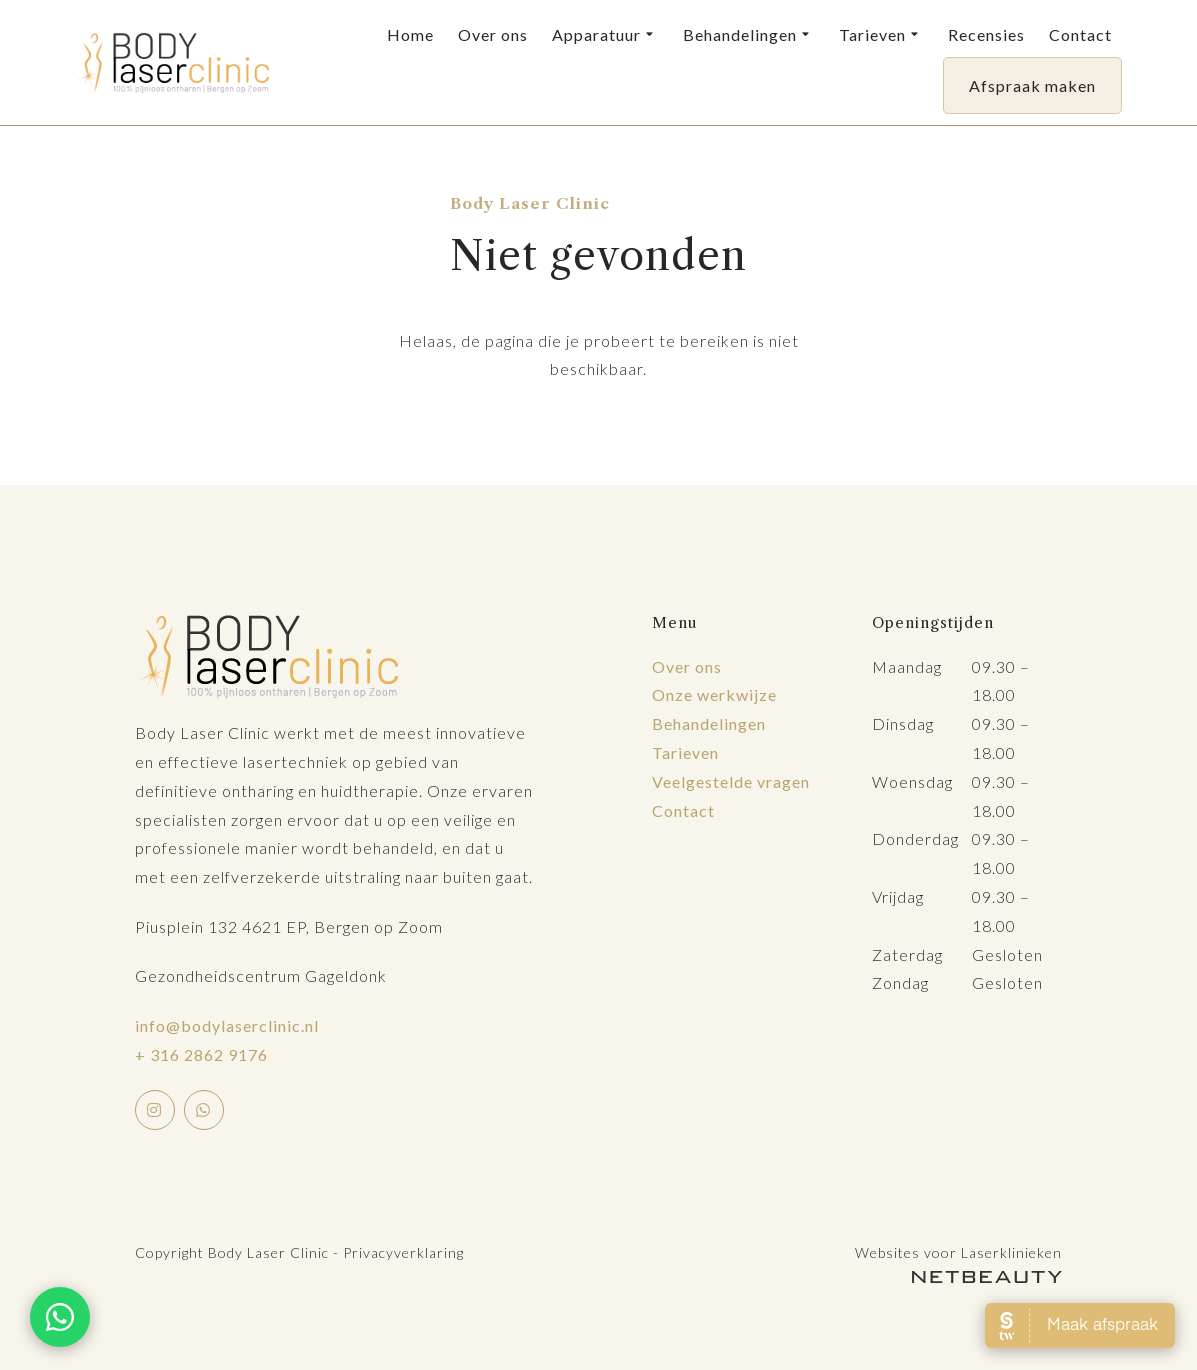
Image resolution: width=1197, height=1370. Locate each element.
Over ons (493, 34)
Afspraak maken (1032, 85)
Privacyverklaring (403, 1252)
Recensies (986, 34)
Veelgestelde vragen (731, 781)
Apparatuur (605, 35)
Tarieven (881, 35)
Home (410, 34)
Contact (1080, 34)
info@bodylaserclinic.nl (227, 1025)
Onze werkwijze (714, 694)
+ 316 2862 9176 (201, 1054)
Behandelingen (749, 35)
